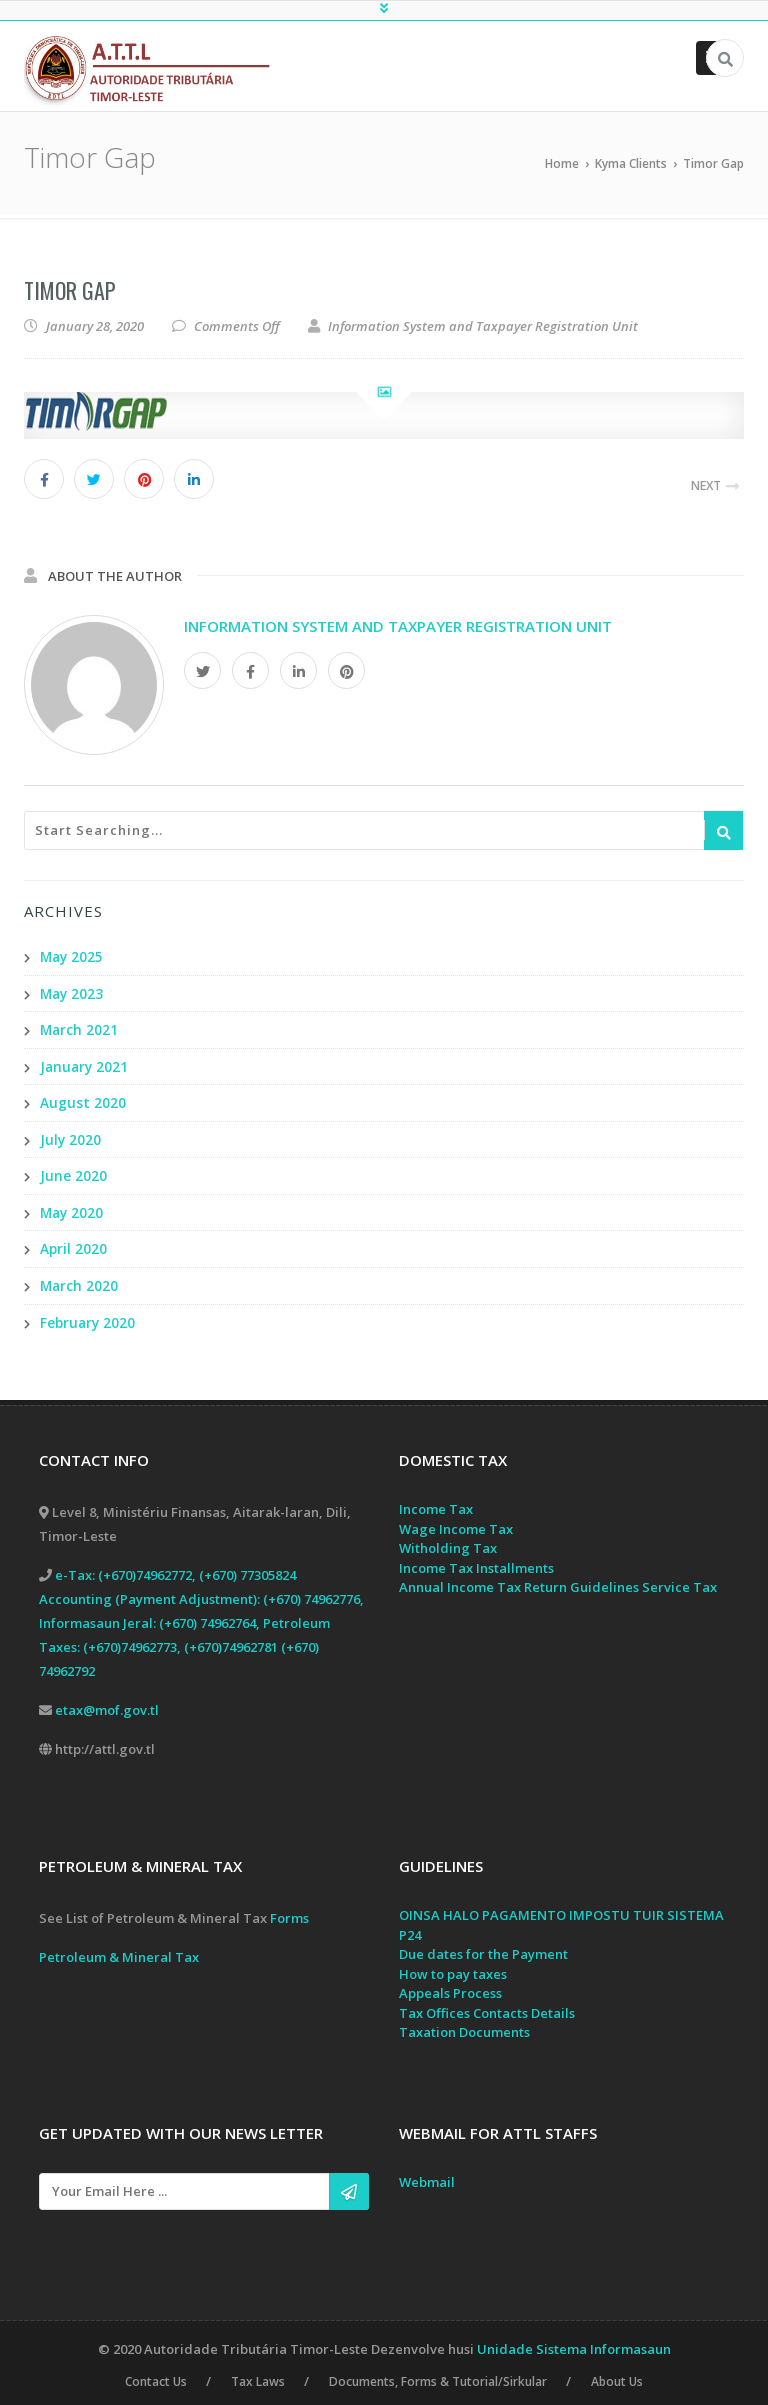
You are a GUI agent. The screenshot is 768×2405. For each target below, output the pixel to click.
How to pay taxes (453, 1968)
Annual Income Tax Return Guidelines (519, 1581)
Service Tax (679, 1581)
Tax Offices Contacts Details (487, 2007)
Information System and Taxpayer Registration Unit (398, 626)
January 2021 (85, 1064)
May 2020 (73, 1208)
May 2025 (73, 956)
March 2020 (80, 1280)
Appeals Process (450, 1987)
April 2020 (74, 1244)
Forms (289, 1912)
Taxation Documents (464, 2026)
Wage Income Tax (456, 1523)
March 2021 (80, 1028)
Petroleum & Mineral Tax (119, 1951)
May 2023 (73, 992)
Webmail (427, 2176)
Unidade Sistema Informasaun (574, 2343)
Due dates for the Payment (483, 1948)
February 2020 (89, 1316)
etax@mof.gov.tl (107, 1704)
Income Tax (436, 1503)
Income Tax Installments (476, 1562)
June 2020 (73, 1172)
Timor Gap (70, 290)
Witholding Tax (448, 1542)
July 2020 (71, 1136)
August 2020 (83, 1100)
